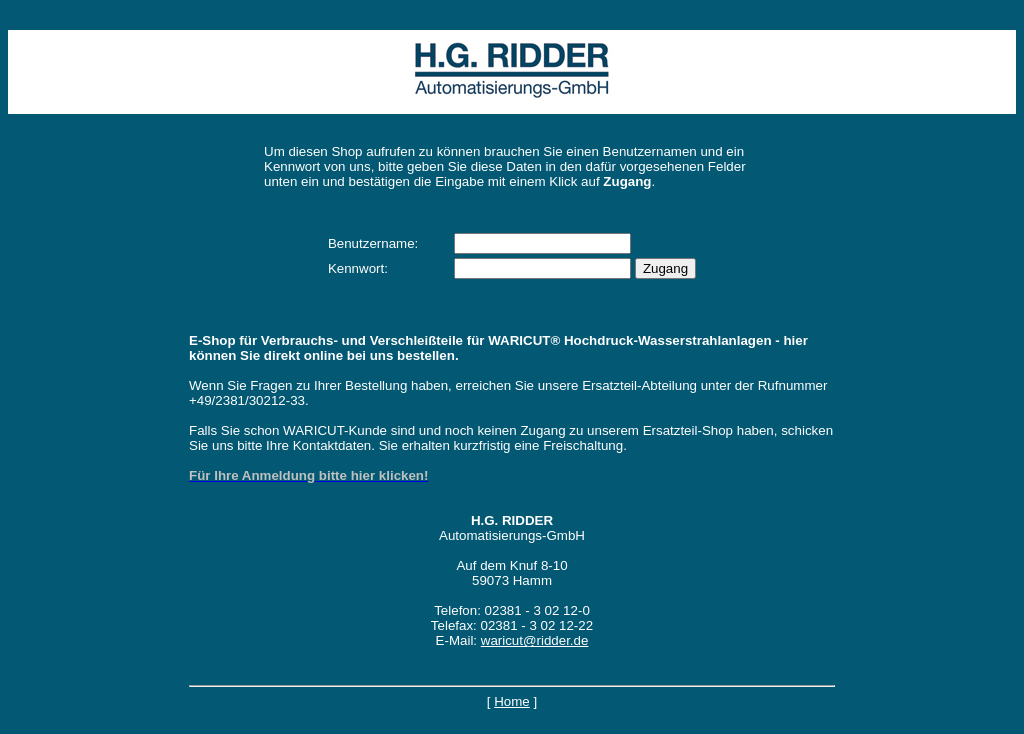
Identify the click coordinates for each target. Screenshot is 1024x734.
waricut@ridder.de (535, 640)
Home (512, 701)
